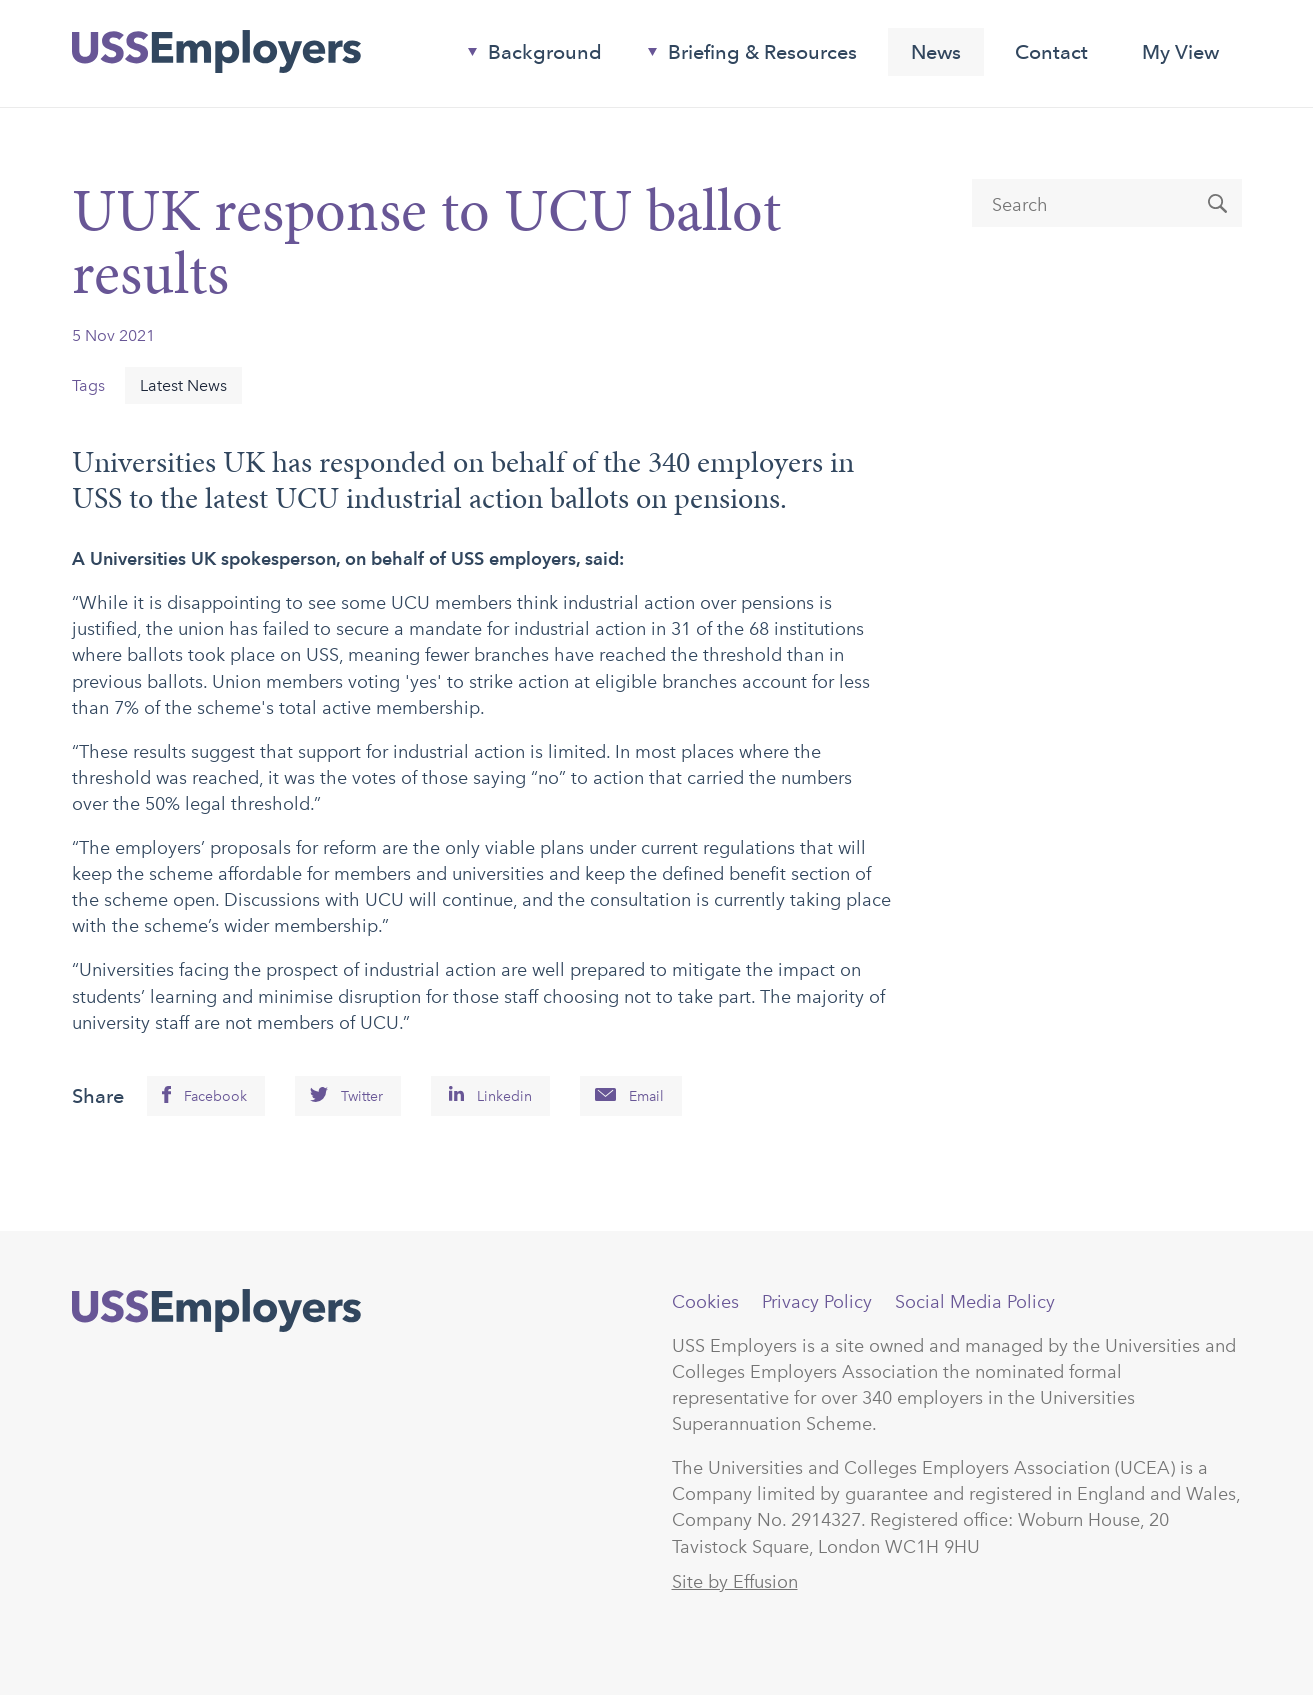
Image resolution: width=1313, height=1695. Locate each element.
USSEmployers (216, 1311)
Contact (1051, 52)
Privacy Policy (817, 1302)
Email (646, 1096)
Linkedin (504, 1096)
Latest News (183, 385)
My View (1180, 52)
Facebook (215, 1096)
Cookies (705, 1302)
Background (527, 56)
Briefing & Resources (745, 56)
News (936, 52)
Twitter (362, 1096)
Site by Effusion (735, 1582)
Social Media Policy (975, 1302)
